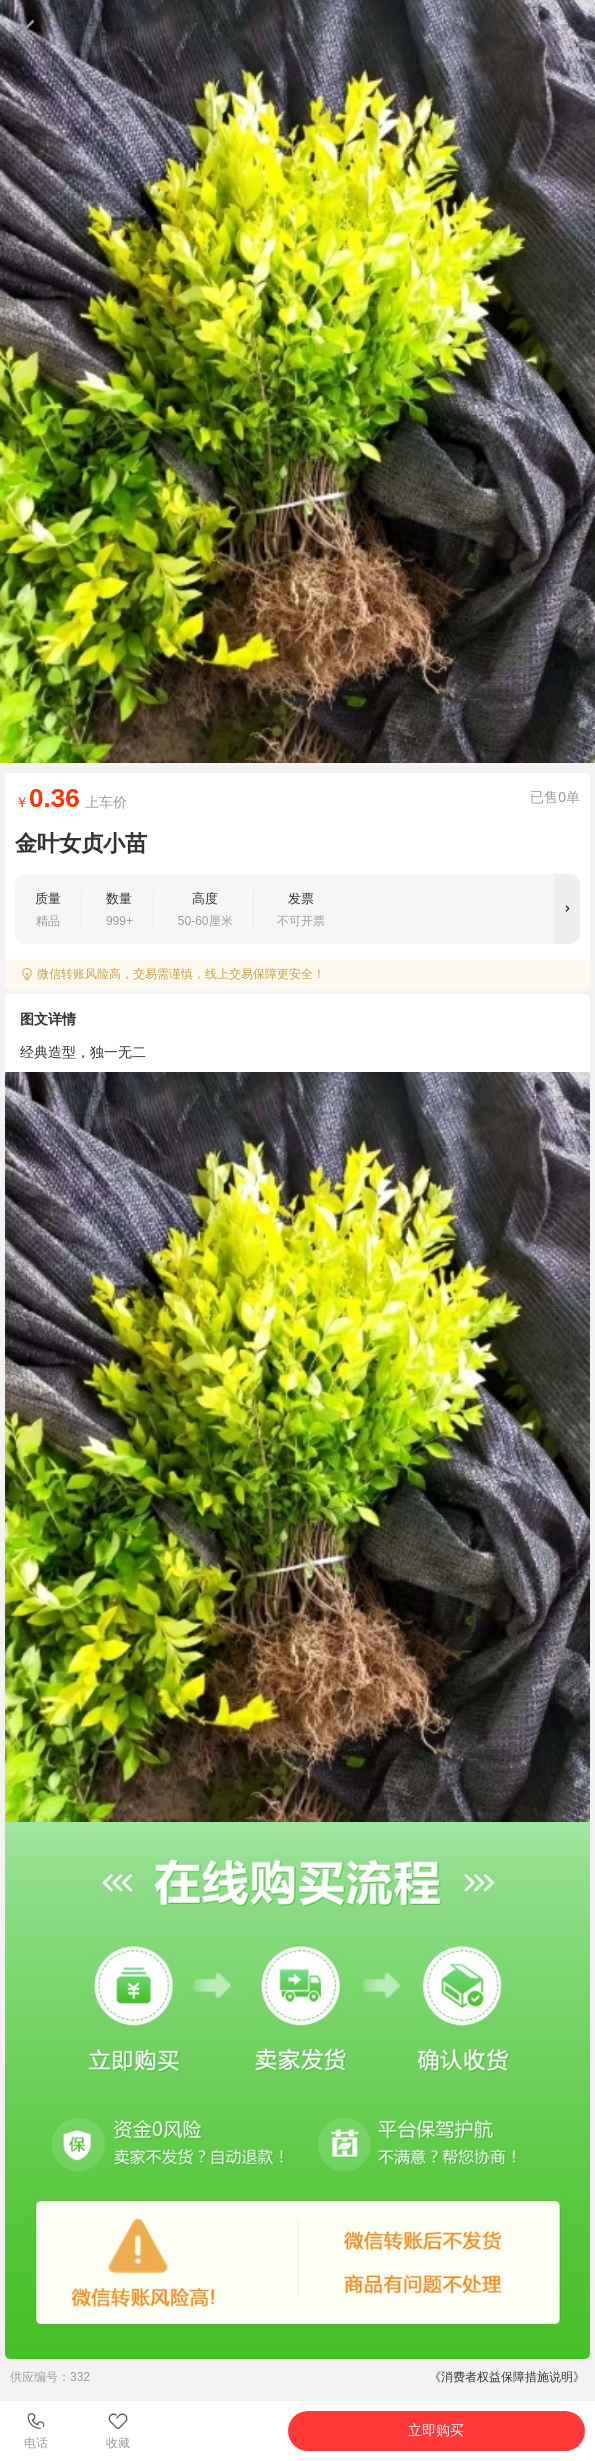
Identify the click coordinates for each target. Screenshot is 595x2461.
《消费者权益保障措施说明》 (507, 2377)
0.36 (54, 798)
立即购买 (436, 2430)
